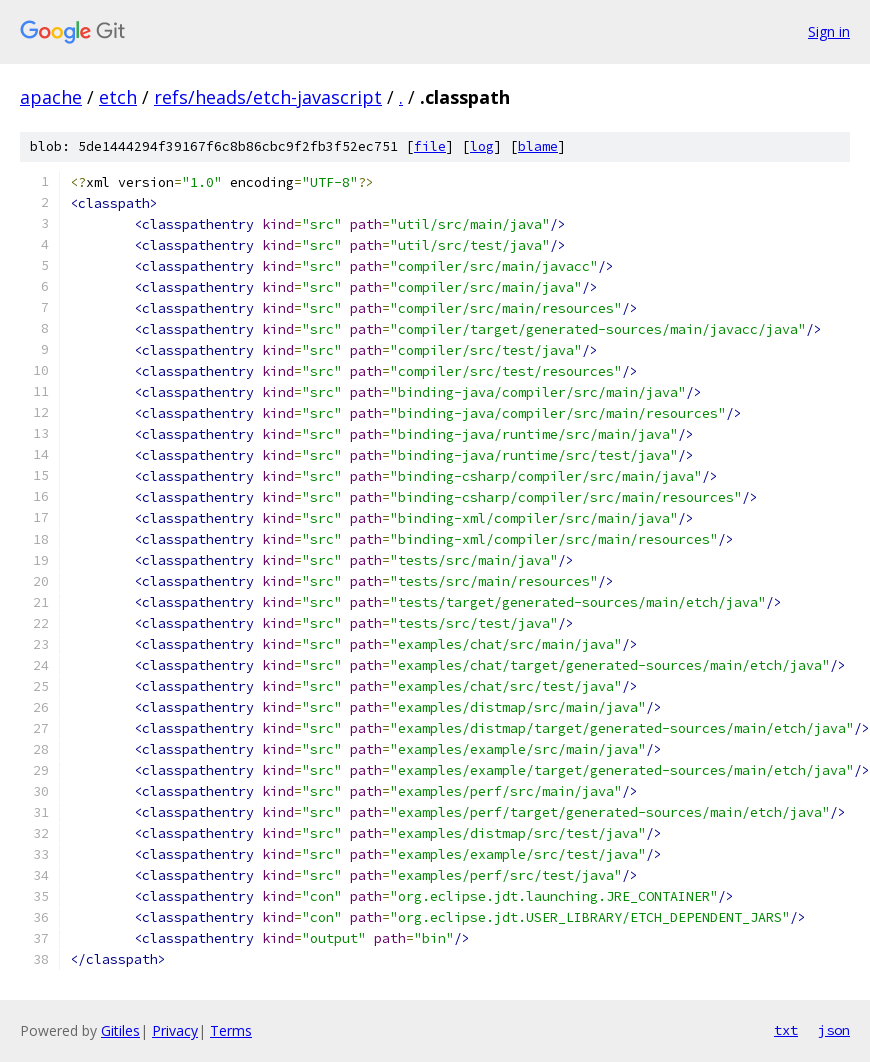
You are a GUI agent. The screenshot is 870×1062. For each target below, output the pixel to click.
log (482, 146)
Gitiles (120, 1030)
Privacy (175, 1030)
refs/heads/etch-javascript (268, 97)
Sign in (829, 31)
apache (51, 97)
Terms (231, 1030)
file (430, 146)
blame (538, 146)
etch (118, 97)
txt (786, 1030)
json (834, 1030)
